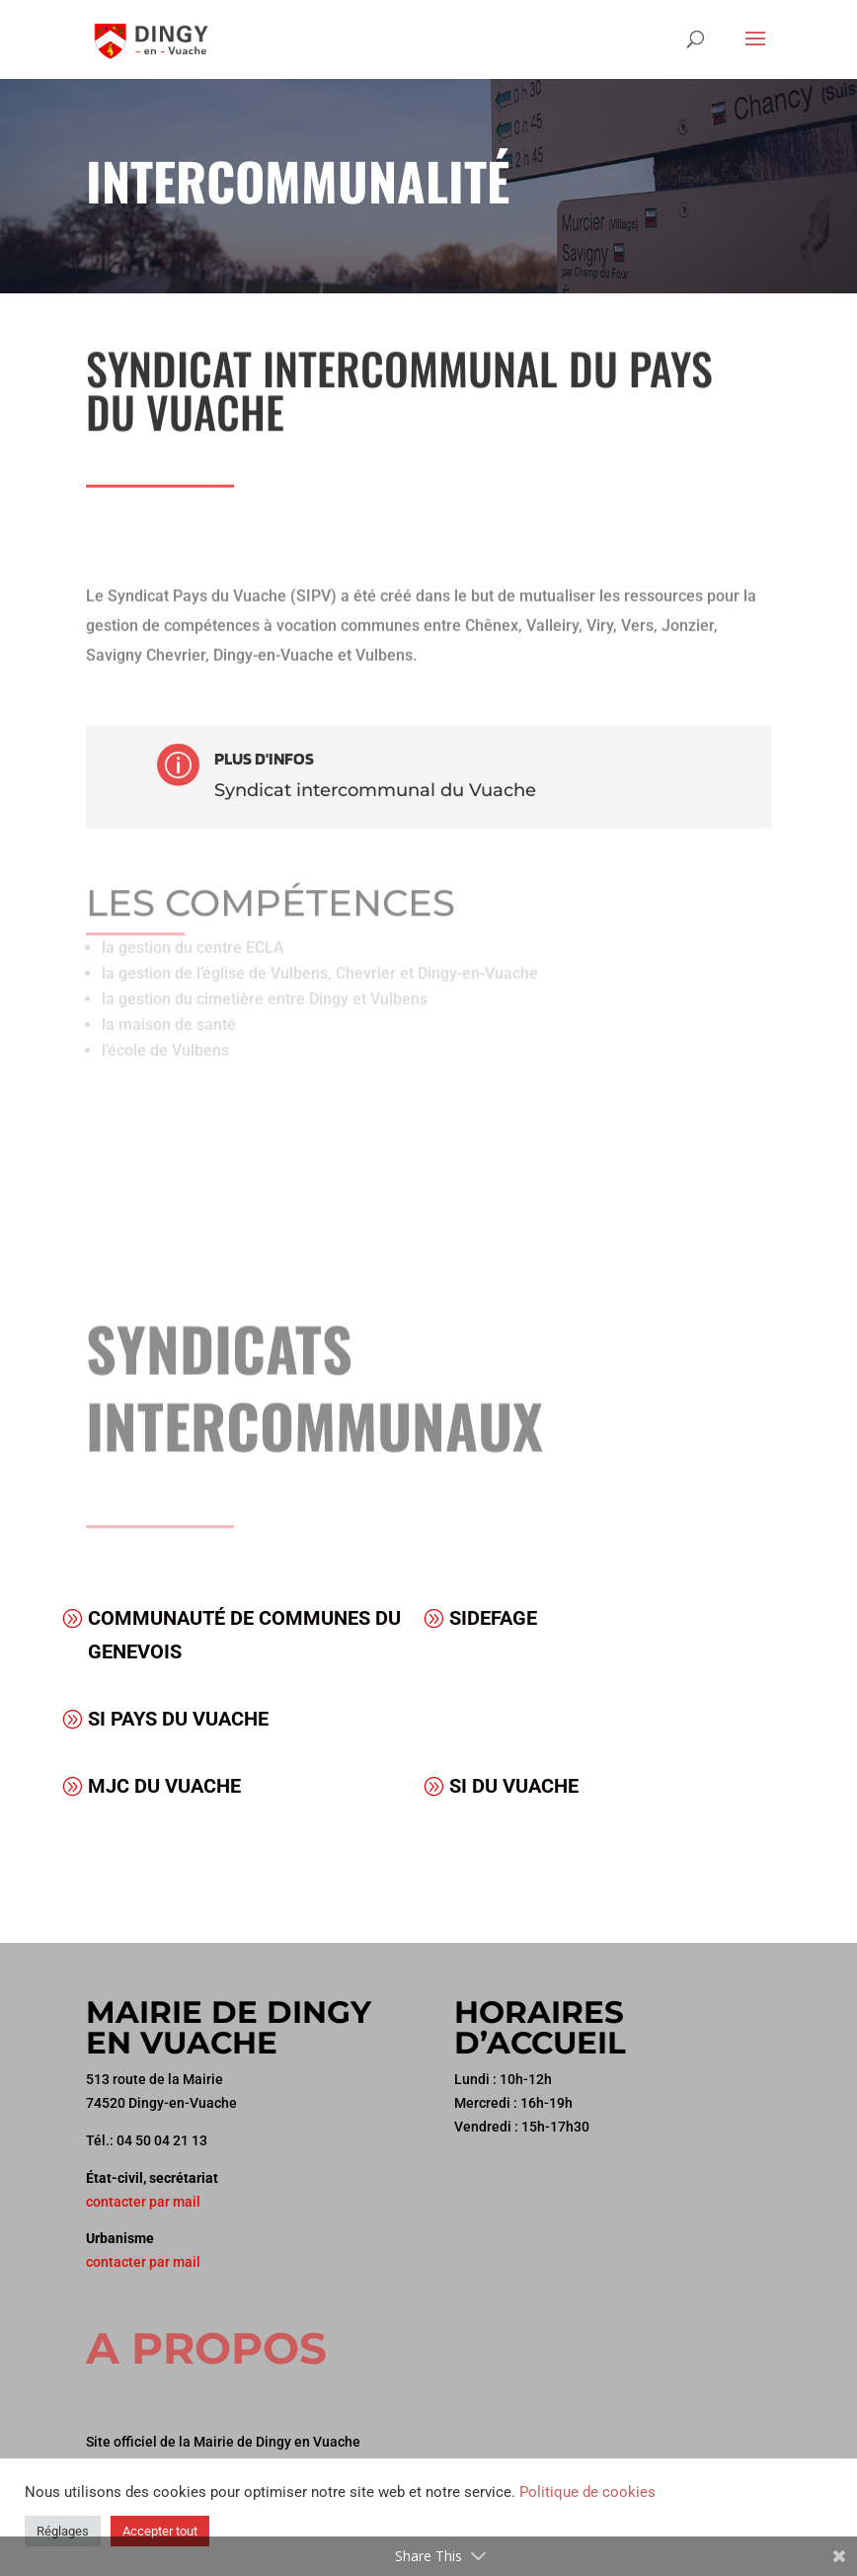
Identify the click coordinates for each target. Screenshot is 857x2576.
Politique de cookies (587, 2492)
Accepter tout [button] (159, 2531)
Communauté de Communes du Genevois (244, 1634)
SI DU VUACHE (514, 1786)
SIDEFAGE (493, 1618)
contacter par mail (143, 2202)
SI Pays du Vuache (178, 1719)
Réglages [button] (63, 2531)
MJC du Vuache (164, 1786)
